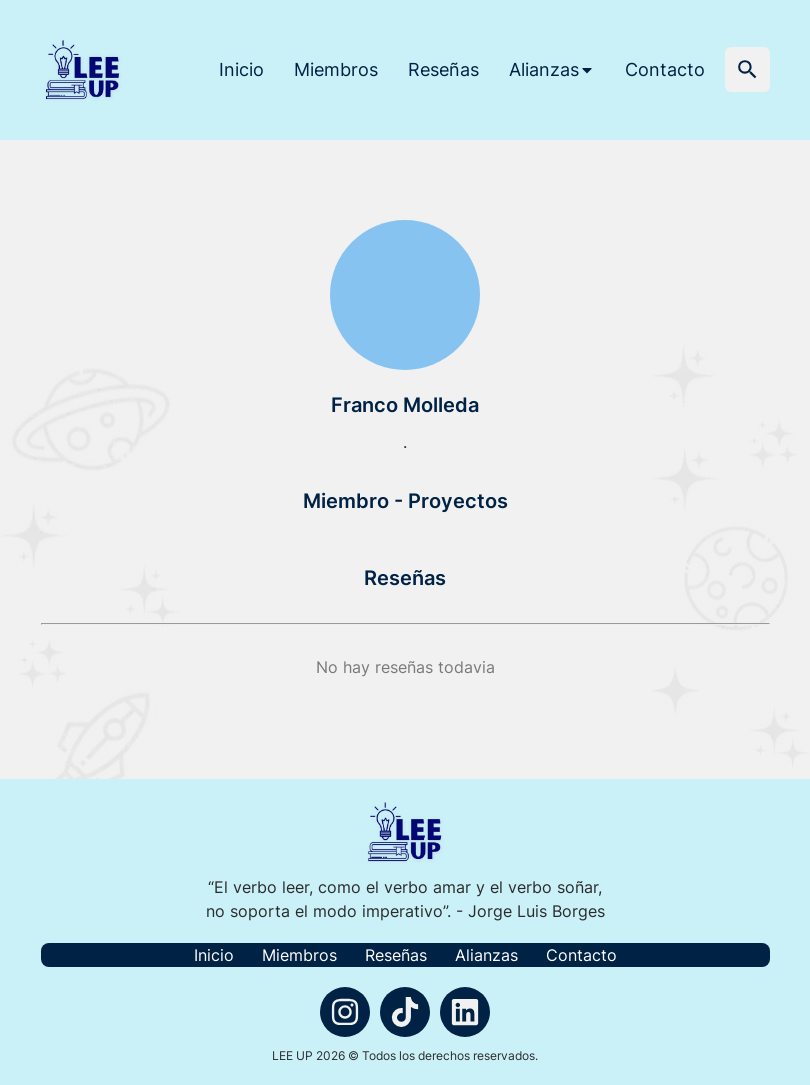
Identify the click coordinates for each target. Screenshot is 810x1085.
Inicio (241, 69)
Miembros (336, 69)
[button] (747, 69)
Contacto (665, 69)
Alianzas (486, 955)
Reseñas (443, 69)
